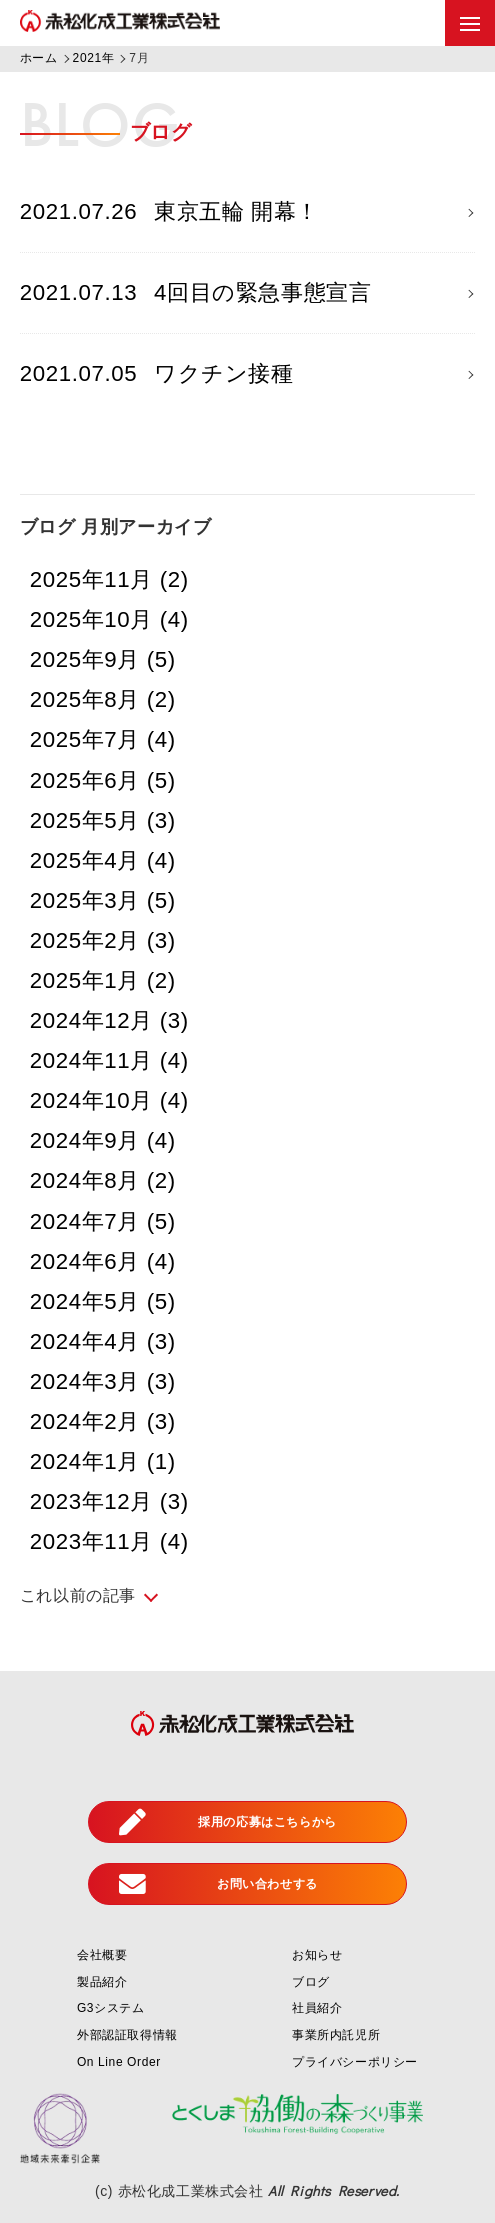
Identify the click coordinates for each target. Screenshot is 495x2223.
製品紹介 (102, 1982)
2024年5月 (103, 1301)
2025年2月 (103, 940)
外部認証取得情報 (127, 2035)
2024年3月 (103, 1381)
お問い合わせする (218, 1884)
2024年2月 (103, 1421)
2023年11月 (109, 1541)
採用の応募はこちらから (228, 1822)
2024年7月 (103, 1221)
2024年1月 (103, 1461)
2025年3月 (103, 900)
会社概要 (102, 1955)
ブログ (311, 1982)
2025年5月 (103, 820)
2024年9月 (103, 1140)
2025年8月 (103, 699)
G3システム (111, 2008)
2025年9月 (103, 659)
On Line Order (119, 2062)
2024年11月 (109, 1060)
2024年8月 (103, 1180)
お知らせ (317, 1955)
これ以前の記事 (78, 1595)
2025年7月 (103, 739)
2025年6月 (103, 780)
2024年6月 (103, 1261)
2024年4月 (103, 1341)
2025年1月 (103, 980)
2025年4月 (103, 860)
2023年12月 (109, 1501)
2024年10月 (109, 1100)
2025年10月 (109, 619)
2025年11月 (109, 579)
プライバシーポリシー (355, 2062)
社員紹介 (317, 2008)
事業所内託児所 (336, 2035)
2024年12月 (109, 1020)
